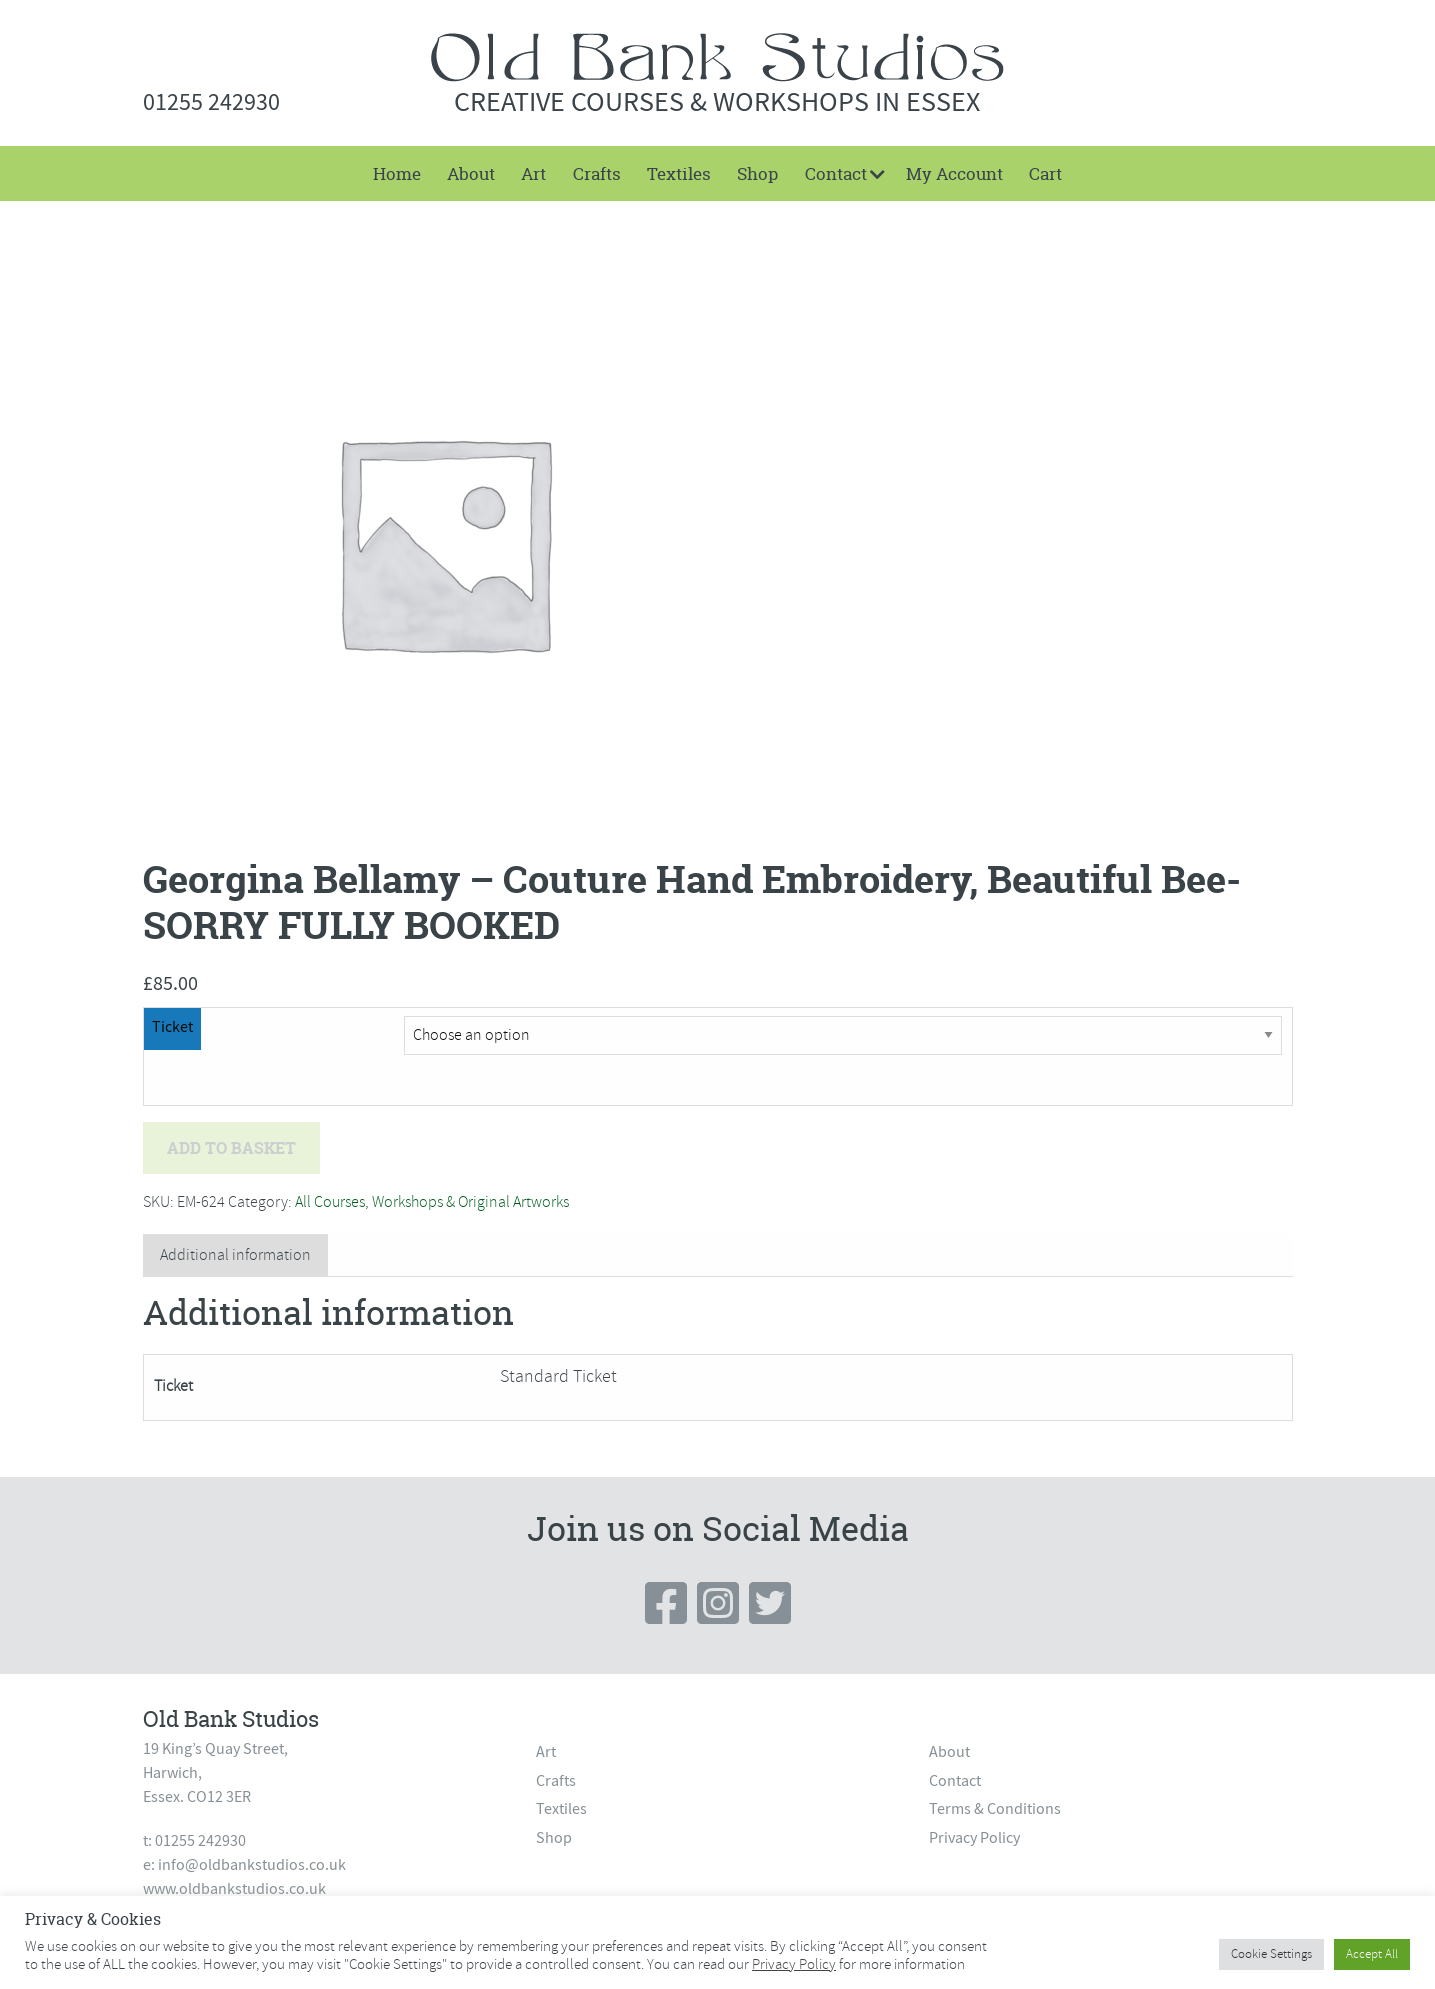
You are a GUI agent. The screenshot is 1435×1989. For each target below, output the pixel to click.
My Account (954, 173)
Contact (836, 173)
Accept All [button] (1372, 1954)
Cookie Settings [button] (1271, 1954)
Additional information (235, 1255)
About (471, 173)
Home (397, 173)
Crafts (597, 173)
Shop (757, 173)
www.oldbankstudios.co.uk (234, 1889)
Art (533, 173)
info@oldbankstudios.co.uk (252, 1865)
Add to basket (231, 1148)
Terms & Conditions (995, 1809)
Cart (1045, 173)
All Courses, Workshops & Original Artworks (432, 1202)
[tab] (235, 1255)
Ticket (172, 1027)
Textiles (679, 173)
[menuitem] (396, 173)
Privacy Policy (974, 1838)
